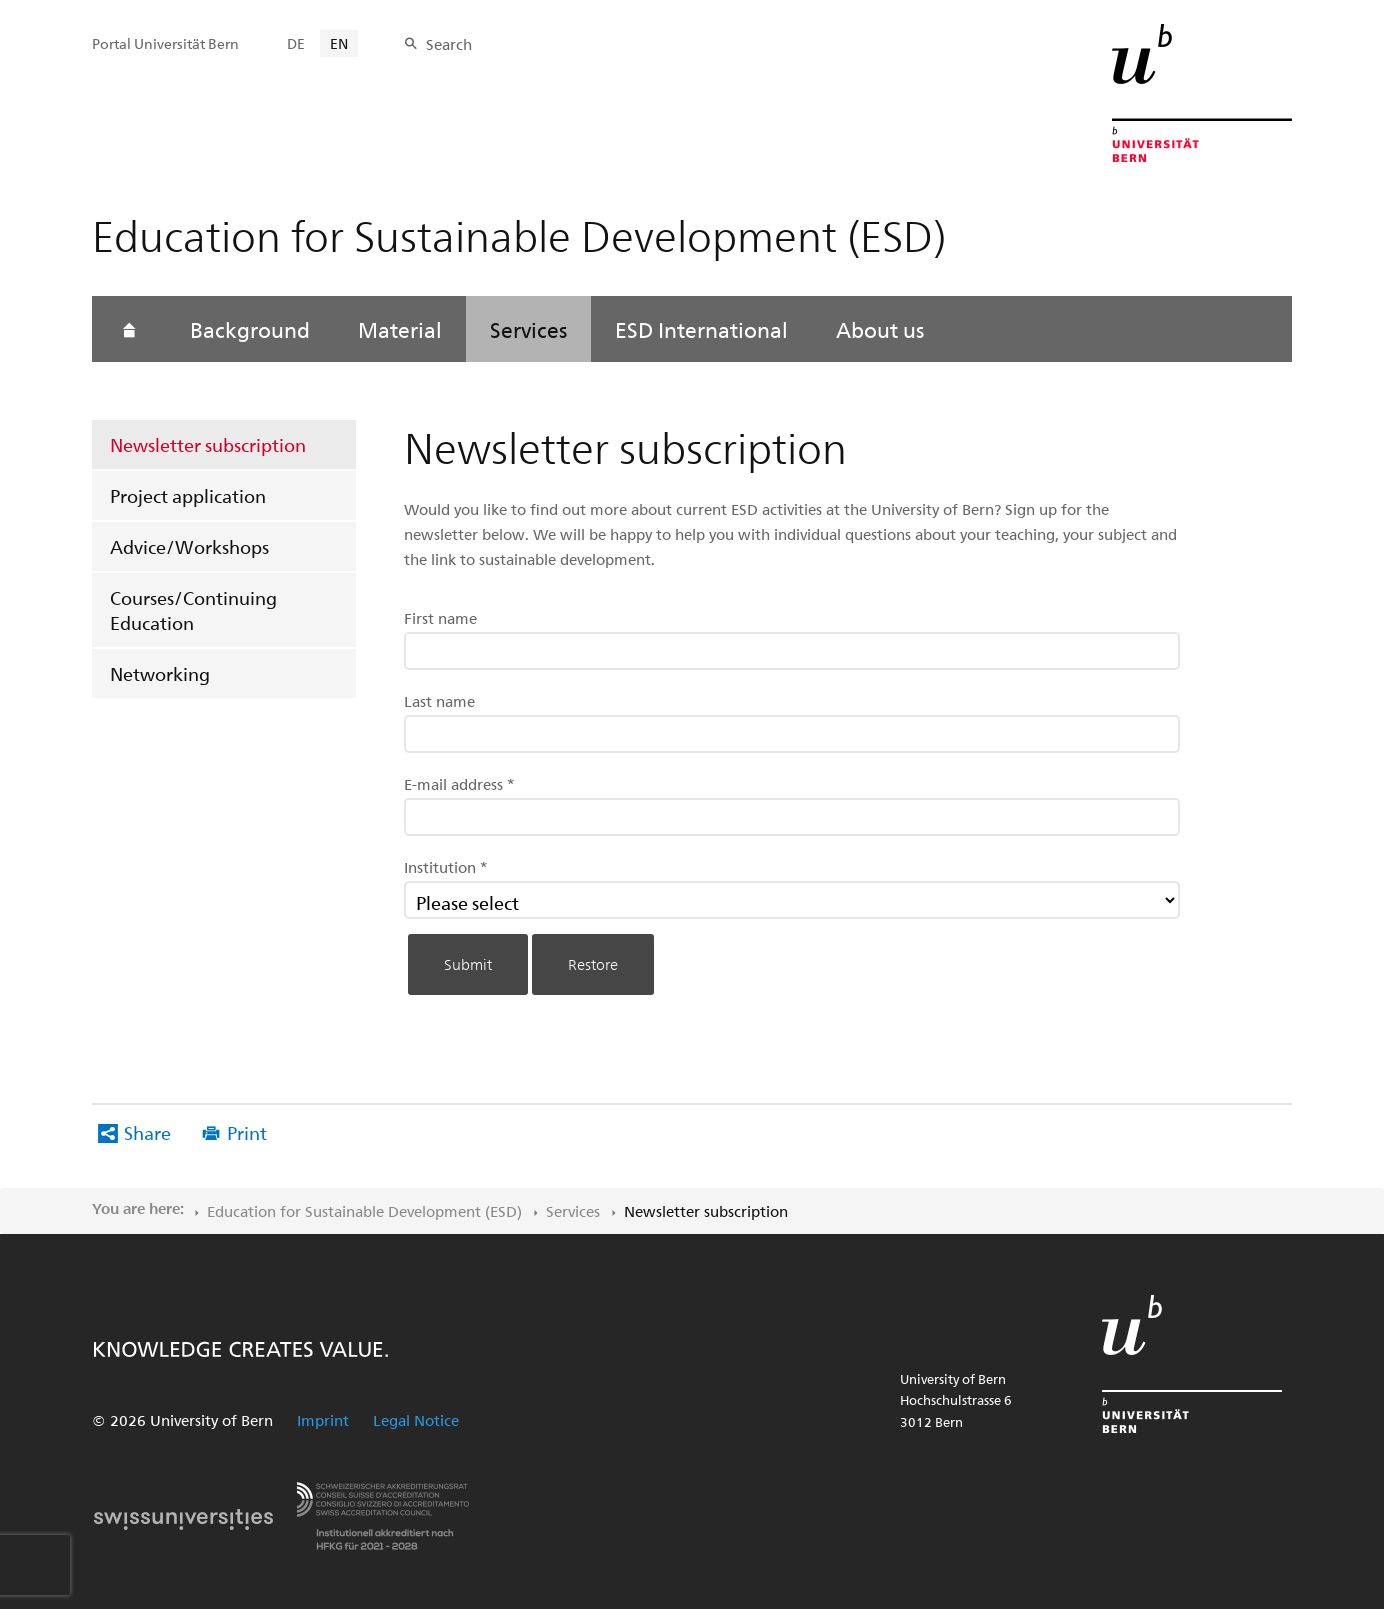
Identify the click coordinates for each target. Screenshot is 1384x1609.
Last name (439, 701)
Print (247, 1132)
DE (296, 43)
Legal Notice (416, 1420)
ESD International (701, 329)
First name (440, 618)
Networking (160, 673)
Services (528, 329)
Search (449, 44)
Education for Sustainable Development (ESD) (364, 1211)
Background (250, 329)
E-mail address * (459, 784)
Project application (188, 495)
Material (400, 329)
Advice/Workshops (189, 546)
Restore (593, 964)
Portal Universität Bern (165, 43)
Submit (468, 964)
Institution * (446, 867)
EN (339, 43)
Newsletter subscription (208, 444)
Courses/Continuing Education (193, 610)
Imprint (323, 1420)
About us (880, 329)
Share (147, 1132)
